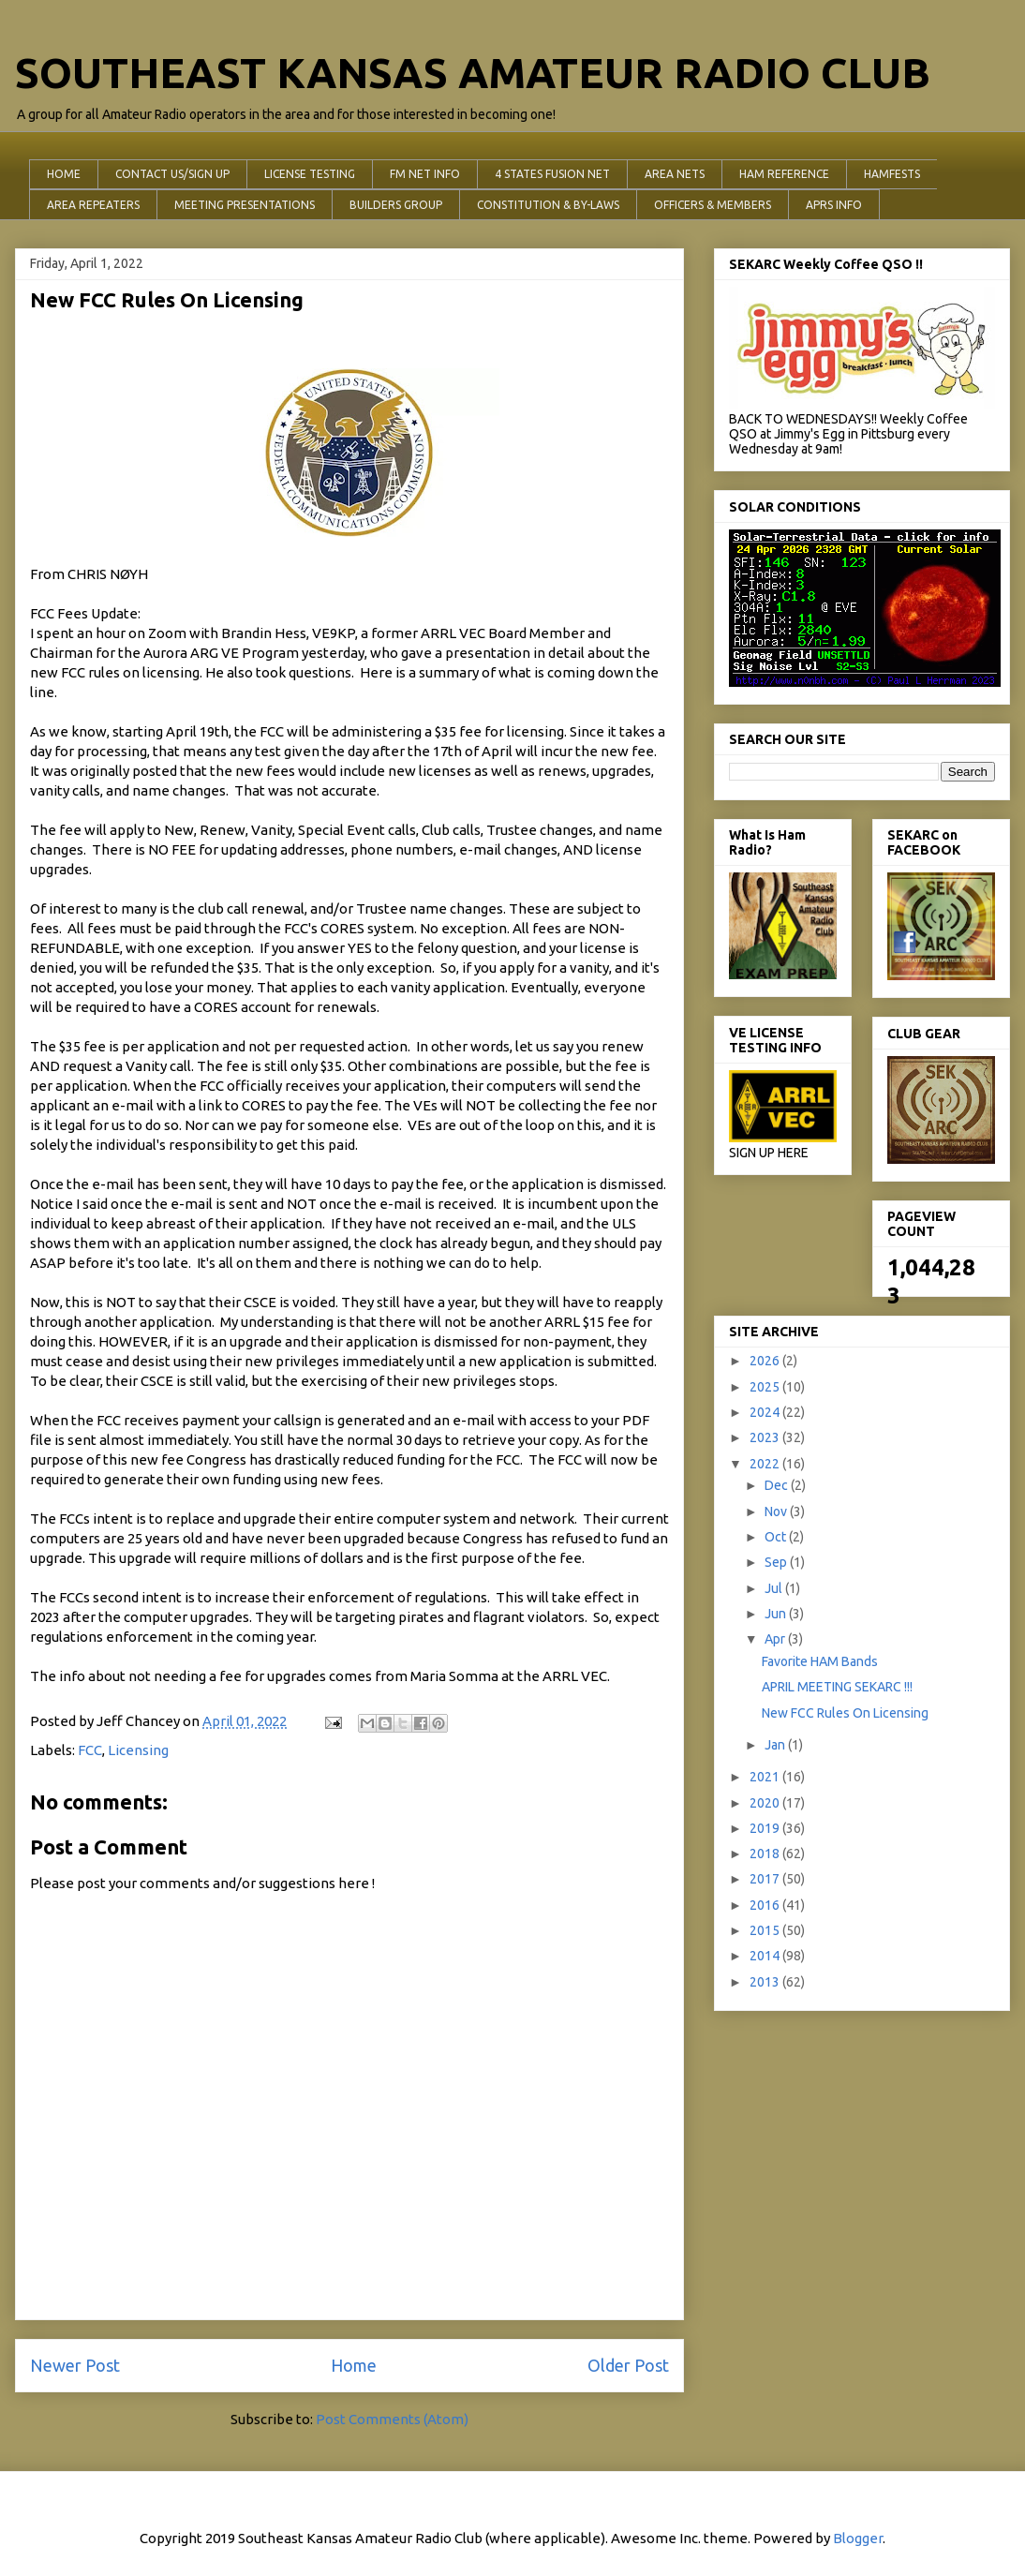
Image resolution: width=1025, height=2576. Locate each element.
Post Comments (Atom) (392, 2419)
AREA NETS (675, 174)
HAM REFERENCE (784, 174)
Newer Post (75, 2365)
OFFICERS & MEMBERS (712, 205)
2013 (766, 1981)
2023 (766, 1437)
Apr (776, 1638)
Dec (778, 1485)
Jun (777, 1613)
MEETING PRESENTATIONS (244, 205)
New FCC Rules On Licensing (845, 1712)
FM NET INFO (425, 174)
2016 (766, 1905)
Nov (777, 1511)
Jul (775, 1588)
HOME (64, 174)
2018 (766, 1853)
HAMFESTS (892, 174)
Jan (776, 1744)
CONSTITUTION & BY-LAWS (548, 205)
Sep (777, 1562)
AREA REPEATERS (93, 205)
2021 (766, 1776)
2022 (766, 1463)
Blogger (858, 2538)
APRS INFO (834, 205)
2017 (766, 1878)
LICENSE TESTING (309, 174)
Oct (777, 1536)
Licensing (138, 1750)
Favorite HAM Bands (820, 1661)
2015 (766, 1930)
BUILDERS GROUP (395, 205)
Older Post (628, 2365)
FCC (90, 1750)
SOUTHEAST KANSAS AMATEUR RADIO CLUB (472, 73)
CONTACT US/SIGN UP (172, 174)
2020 (766, 1802)
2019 (766, 1828)
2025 (766, 1386)
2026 (766, 1360)
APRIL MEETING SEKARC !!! (837, 1686)
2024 (766, 1412)
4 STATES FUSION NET (552, 174)
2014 (766, 1955)
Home (354, 2365)
